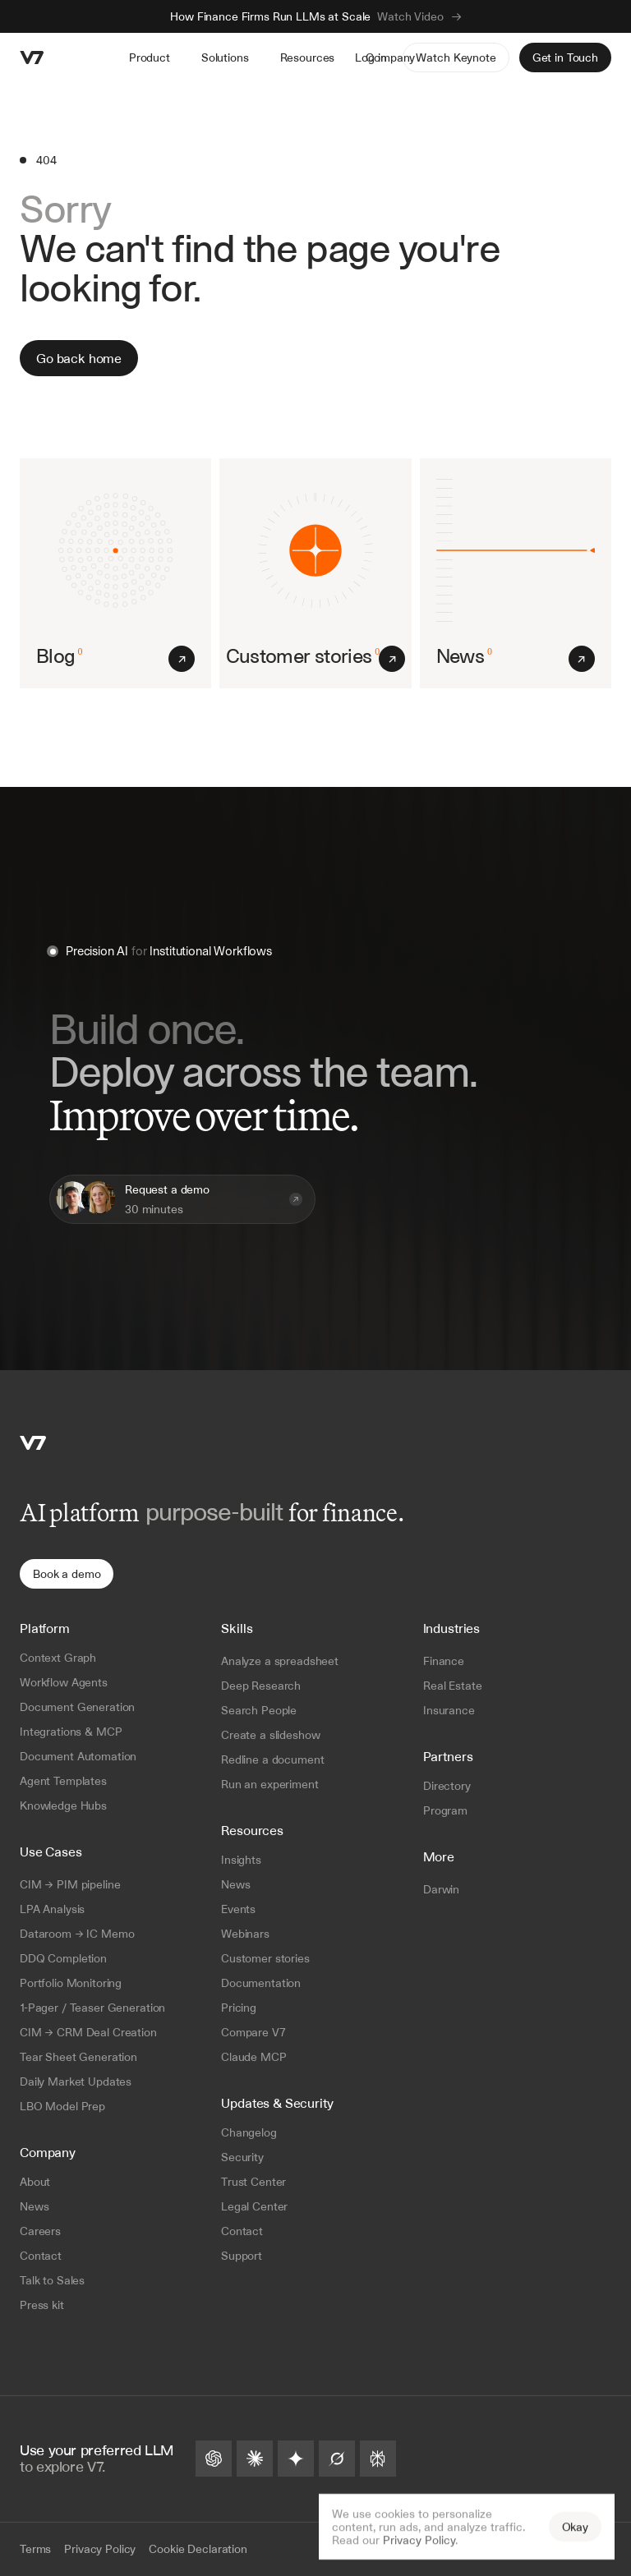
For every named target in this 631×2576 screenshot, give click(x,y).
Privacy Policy (419, 2540)
